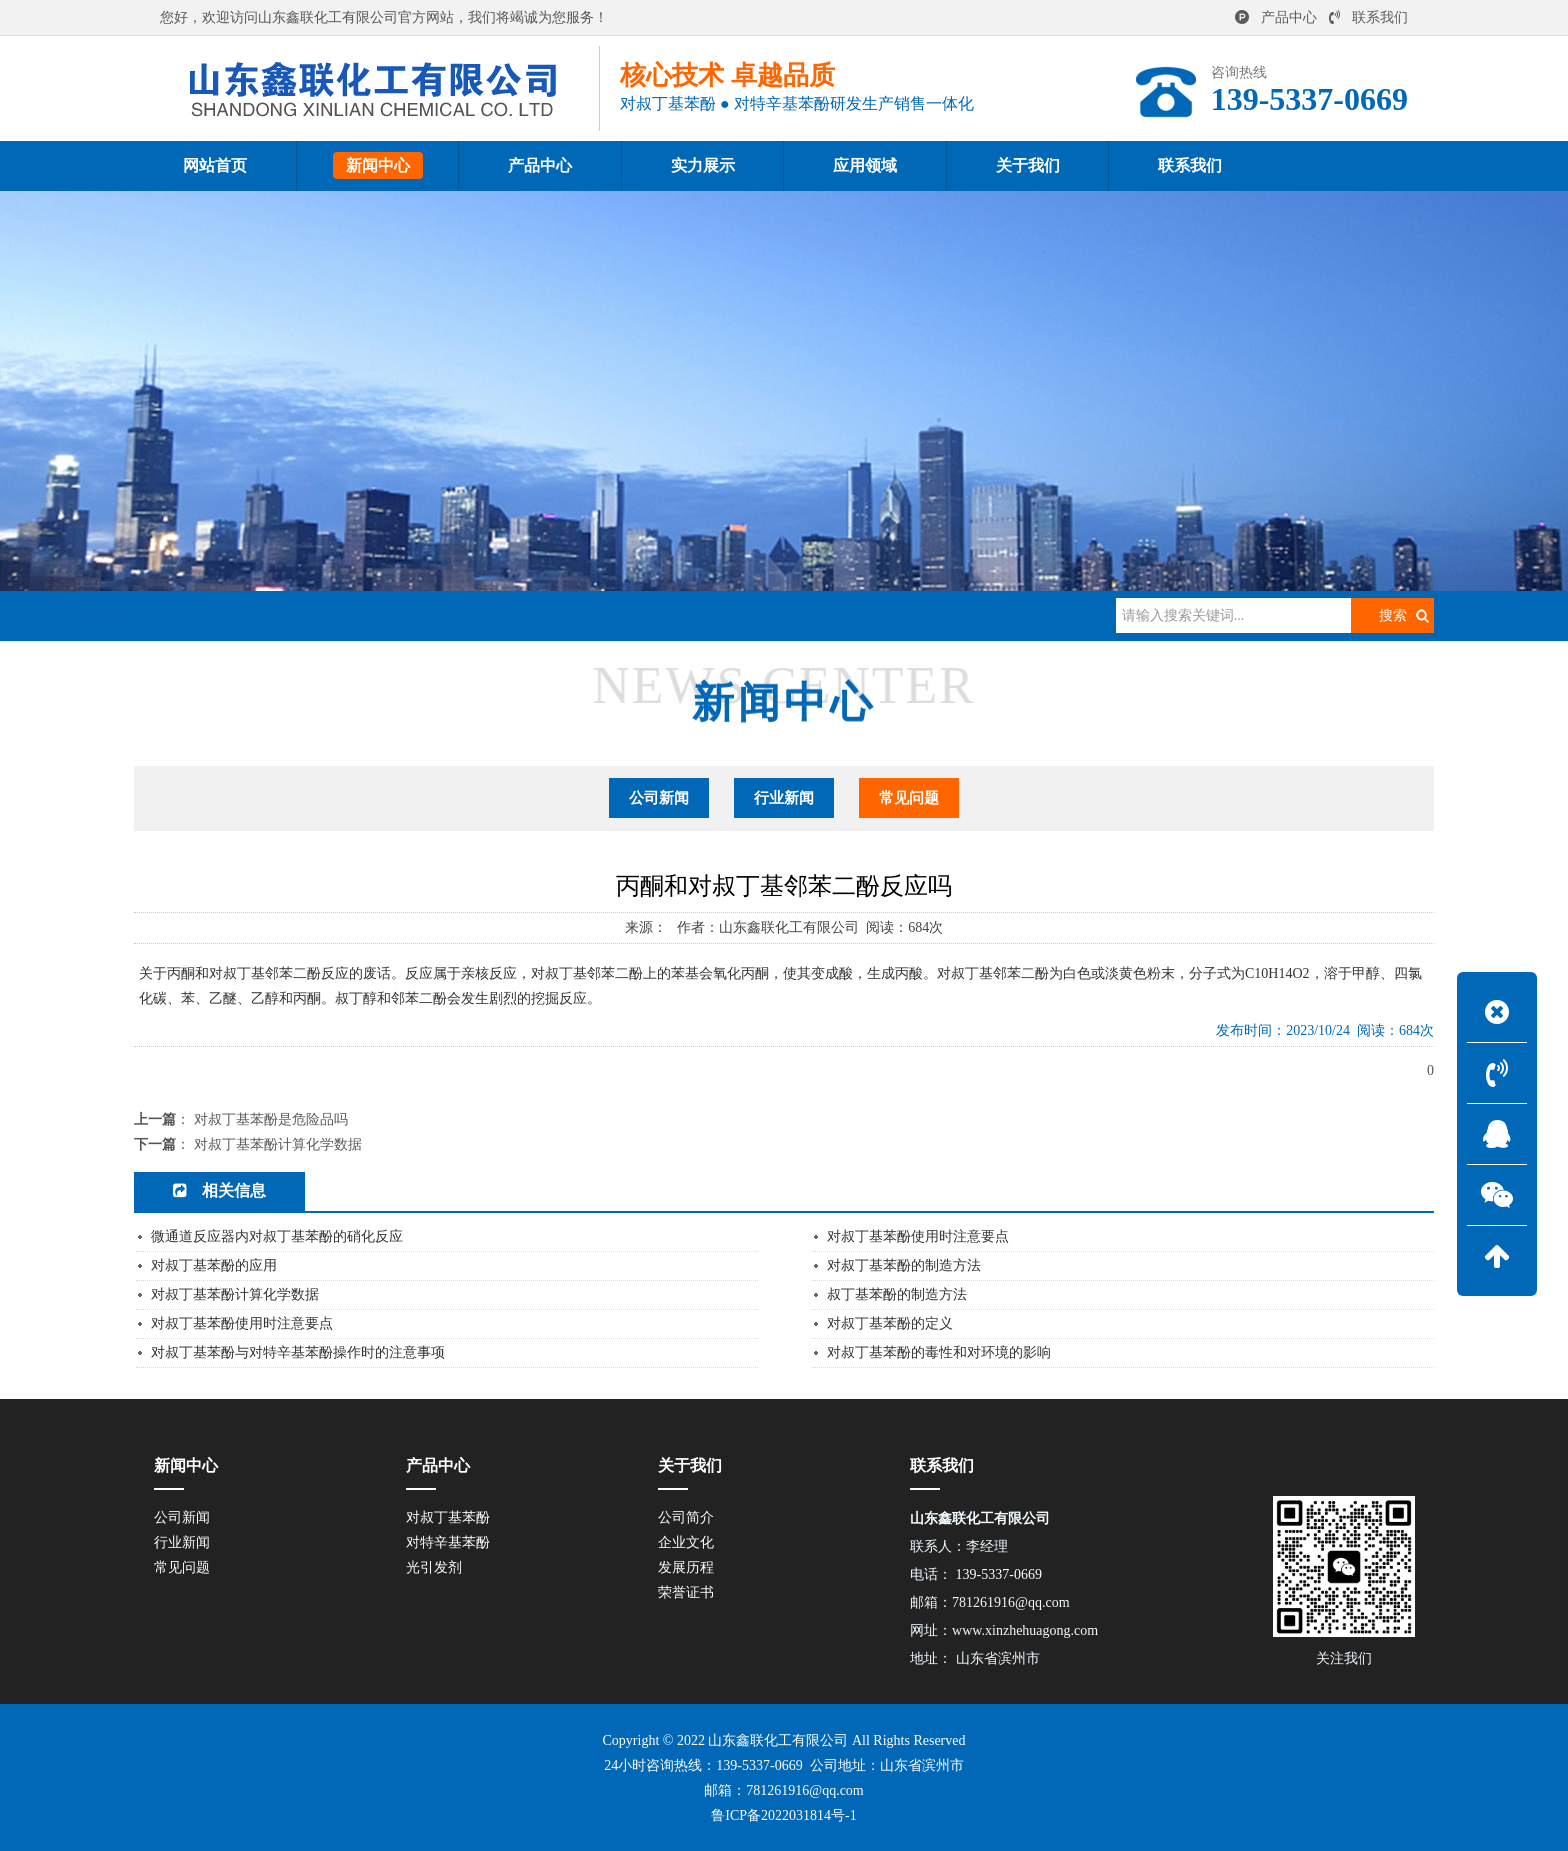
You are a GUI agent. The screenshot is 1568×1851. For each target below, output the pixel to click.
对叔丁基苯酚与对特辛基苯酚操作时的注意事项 (298, 1352)
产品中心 (1276, 17)
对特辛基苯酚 (448, 1542)
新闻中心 (330, 615)
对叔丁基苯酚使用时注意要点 (918, 1236)
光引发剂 (434, 1567)
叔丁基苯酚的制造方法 (897, 1294)
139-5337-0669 (759, 1765)
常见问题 (411, 615)
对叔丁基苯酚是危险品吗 (271, 1119)
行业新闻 (784, 798)
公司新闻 (659, 798)
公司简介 (686, 1517)
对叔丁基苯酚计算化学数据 (278, 1144)
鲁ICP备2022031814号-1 (783, 1815)
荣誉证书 (686, 1592)
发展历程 (686, 1567)
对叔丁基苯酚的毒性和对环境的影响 (939, 1352)
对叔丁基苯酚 (448, 1517)
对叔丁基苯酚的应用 (214, 1265)
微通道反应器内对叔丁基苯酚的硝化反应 (277, 1236)
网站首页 (246, 615)
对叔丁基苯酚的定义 (890, 1323)
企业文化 (686, 1542)
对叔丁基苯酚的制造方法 (904, 1265)
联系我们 (1368, 17)
